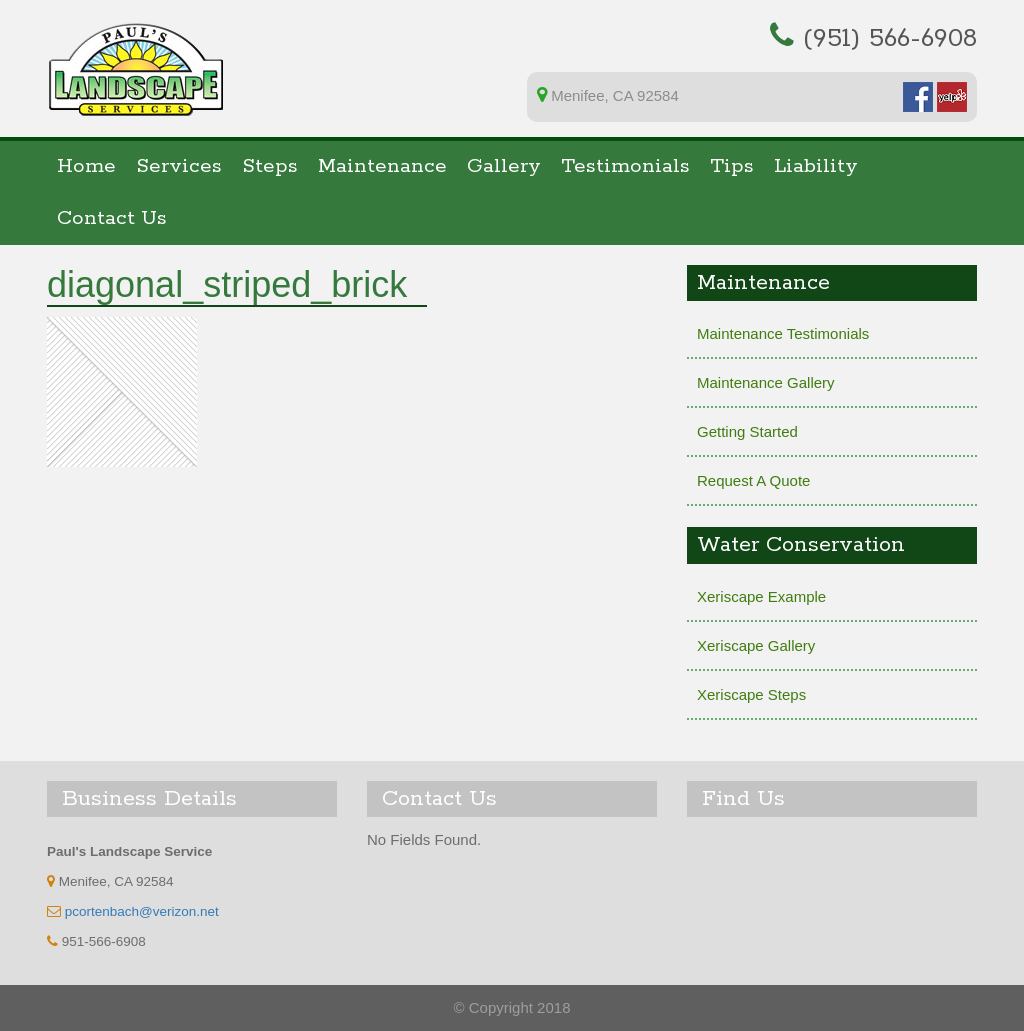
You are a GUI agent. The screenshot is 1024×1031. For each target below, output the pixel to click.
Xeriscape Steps (751, 694)
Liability (816, 166)
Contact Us (112, 218)
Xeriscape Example (761, 596)
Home (86, 166)
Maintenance (382, 166)
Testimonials (625, 166)
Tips (732, 166)
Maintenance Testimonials (783, 333)
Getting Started (747, 431)
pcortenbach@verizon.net (142, 911)
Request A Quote (753, 480)
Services (179, 166)
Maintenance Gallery (766, 382)
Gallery (504, 166)
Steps (270, 166)
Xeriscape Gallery (756, 645)
